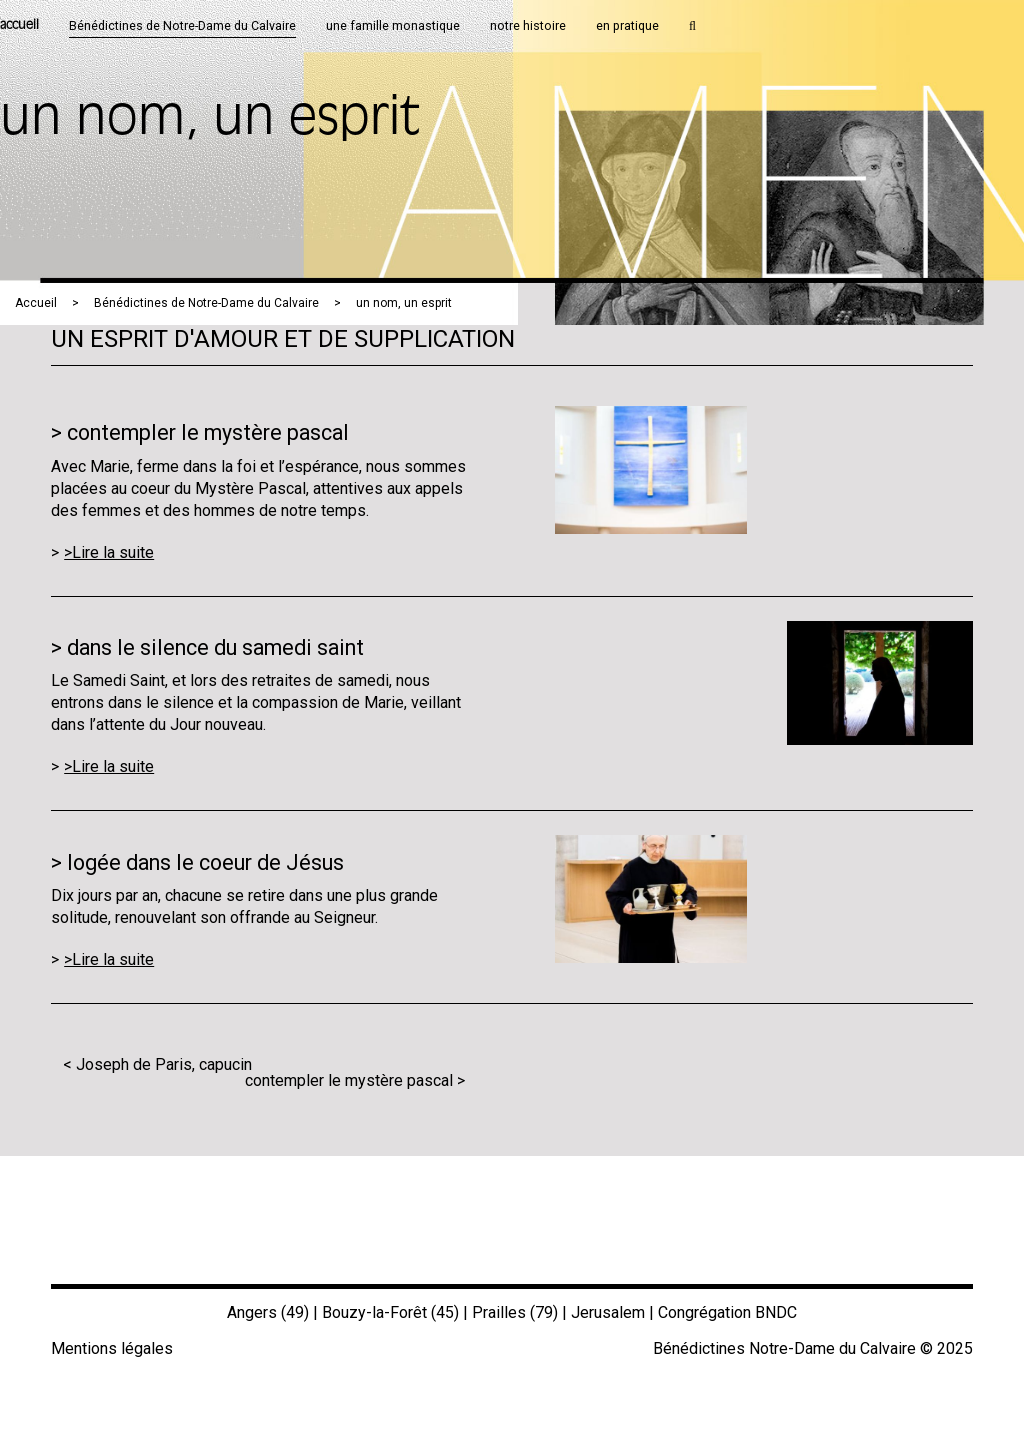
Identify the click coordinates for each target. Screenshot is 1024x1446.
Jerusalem (608, 1312)
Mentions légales (112, 1348)
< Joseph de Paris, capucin (157, 1064)
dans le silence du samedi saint (215, 647)
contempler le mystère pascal (208, 432)
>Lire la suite (109, 552)
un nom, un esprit (404, 303)
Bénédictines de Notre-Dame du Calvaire (206, 303)
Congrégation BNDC (727, 1312)
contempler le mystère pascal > (355, 1080)
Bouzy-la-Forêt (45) (390, 1312)
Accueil (36, 303)
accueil (19, 25)
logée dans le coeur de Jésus (205, 862)
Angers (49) (268, 1312)
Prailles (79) (515, 1312)
